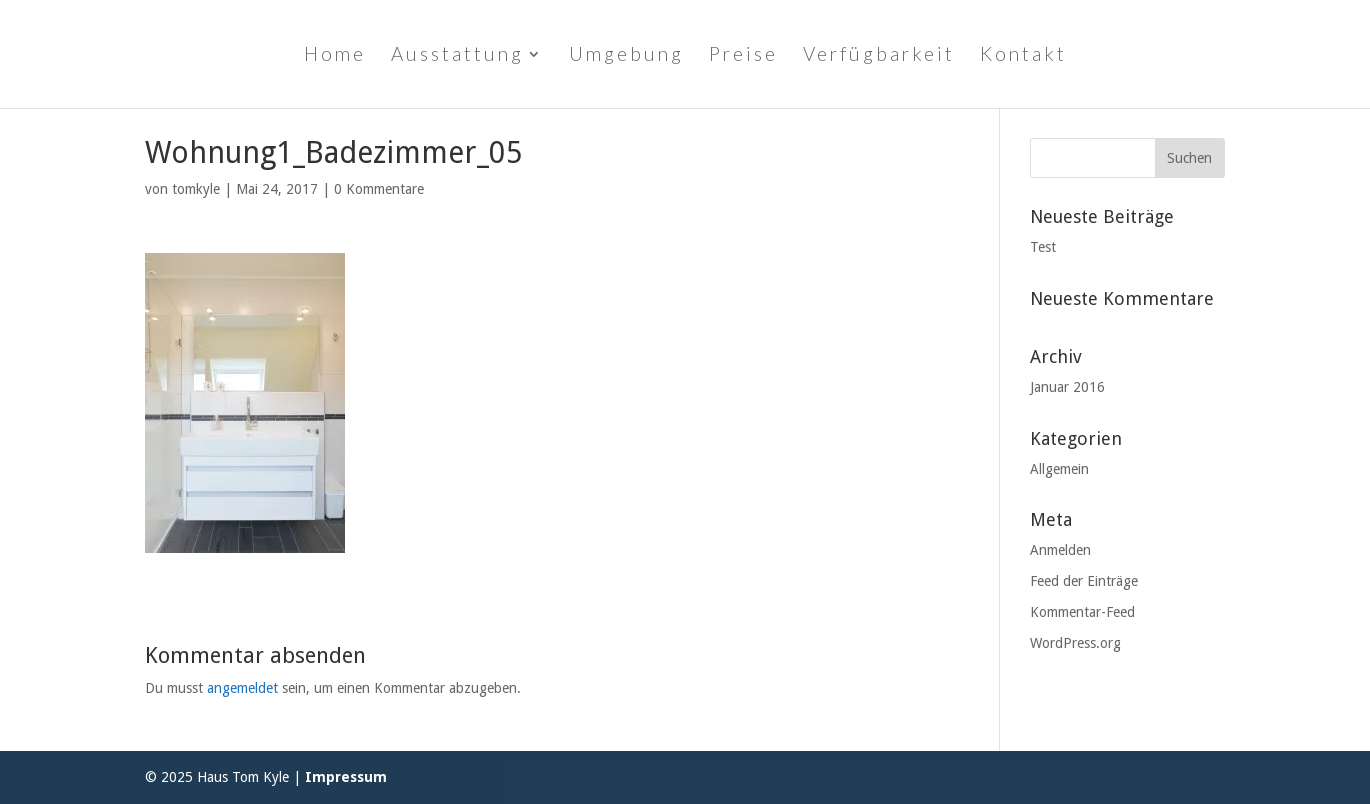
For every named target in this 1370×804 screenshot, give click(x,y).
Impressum (346, 777)
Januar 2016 (1067, 387)
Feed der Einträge (1084, 581)
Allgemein (1059, 469)
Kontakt (1023, 56)
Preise (743, 56)
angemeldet (242, 688)
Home (335, 56)
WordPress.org (1075, 643)
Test (1043, 247)
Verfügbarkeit (879, 56)
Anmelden (1060, 550)
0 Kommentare (379, 189)
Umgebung (626, 56)
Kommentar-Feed (1082, 612)
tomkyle (196, 189)
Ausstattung (457, 56)
